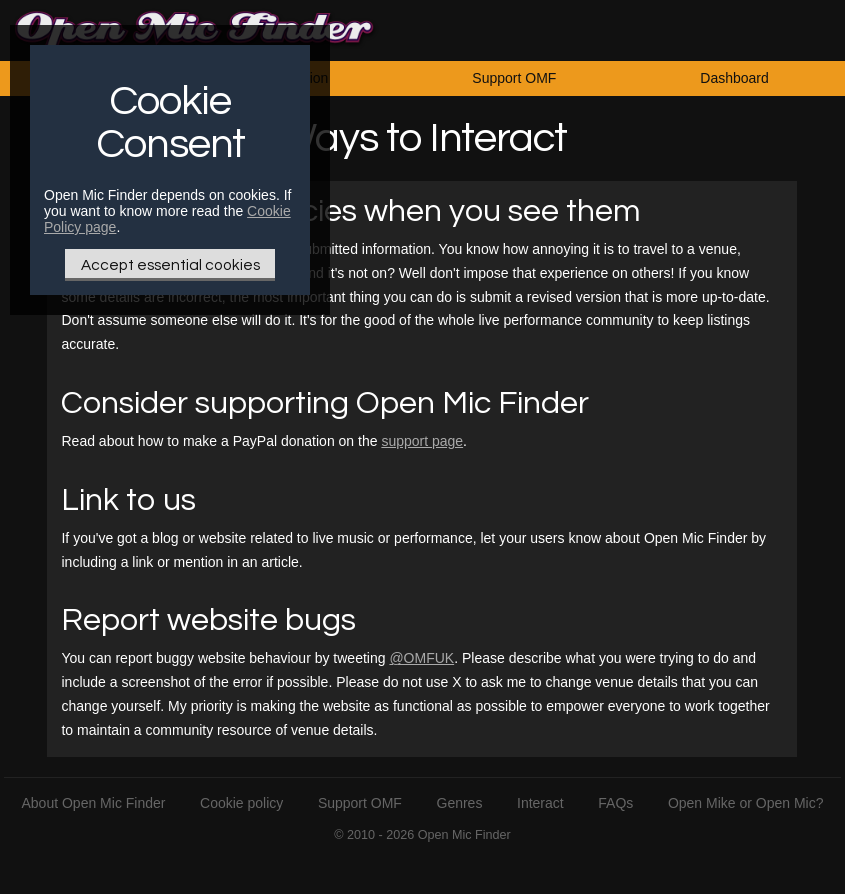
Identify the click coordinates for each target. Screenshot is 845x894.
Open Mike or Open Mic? (746, 803)
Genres (460, 803)
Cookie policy (241, 803)
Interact (540, 803)
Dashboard (734, 78)
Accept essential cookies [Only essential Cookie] (170, 265)
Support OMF (514, 78)
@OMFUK (421, 658)
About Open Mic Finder (94, 803)
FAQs (615, 803)
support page (422, 441)
